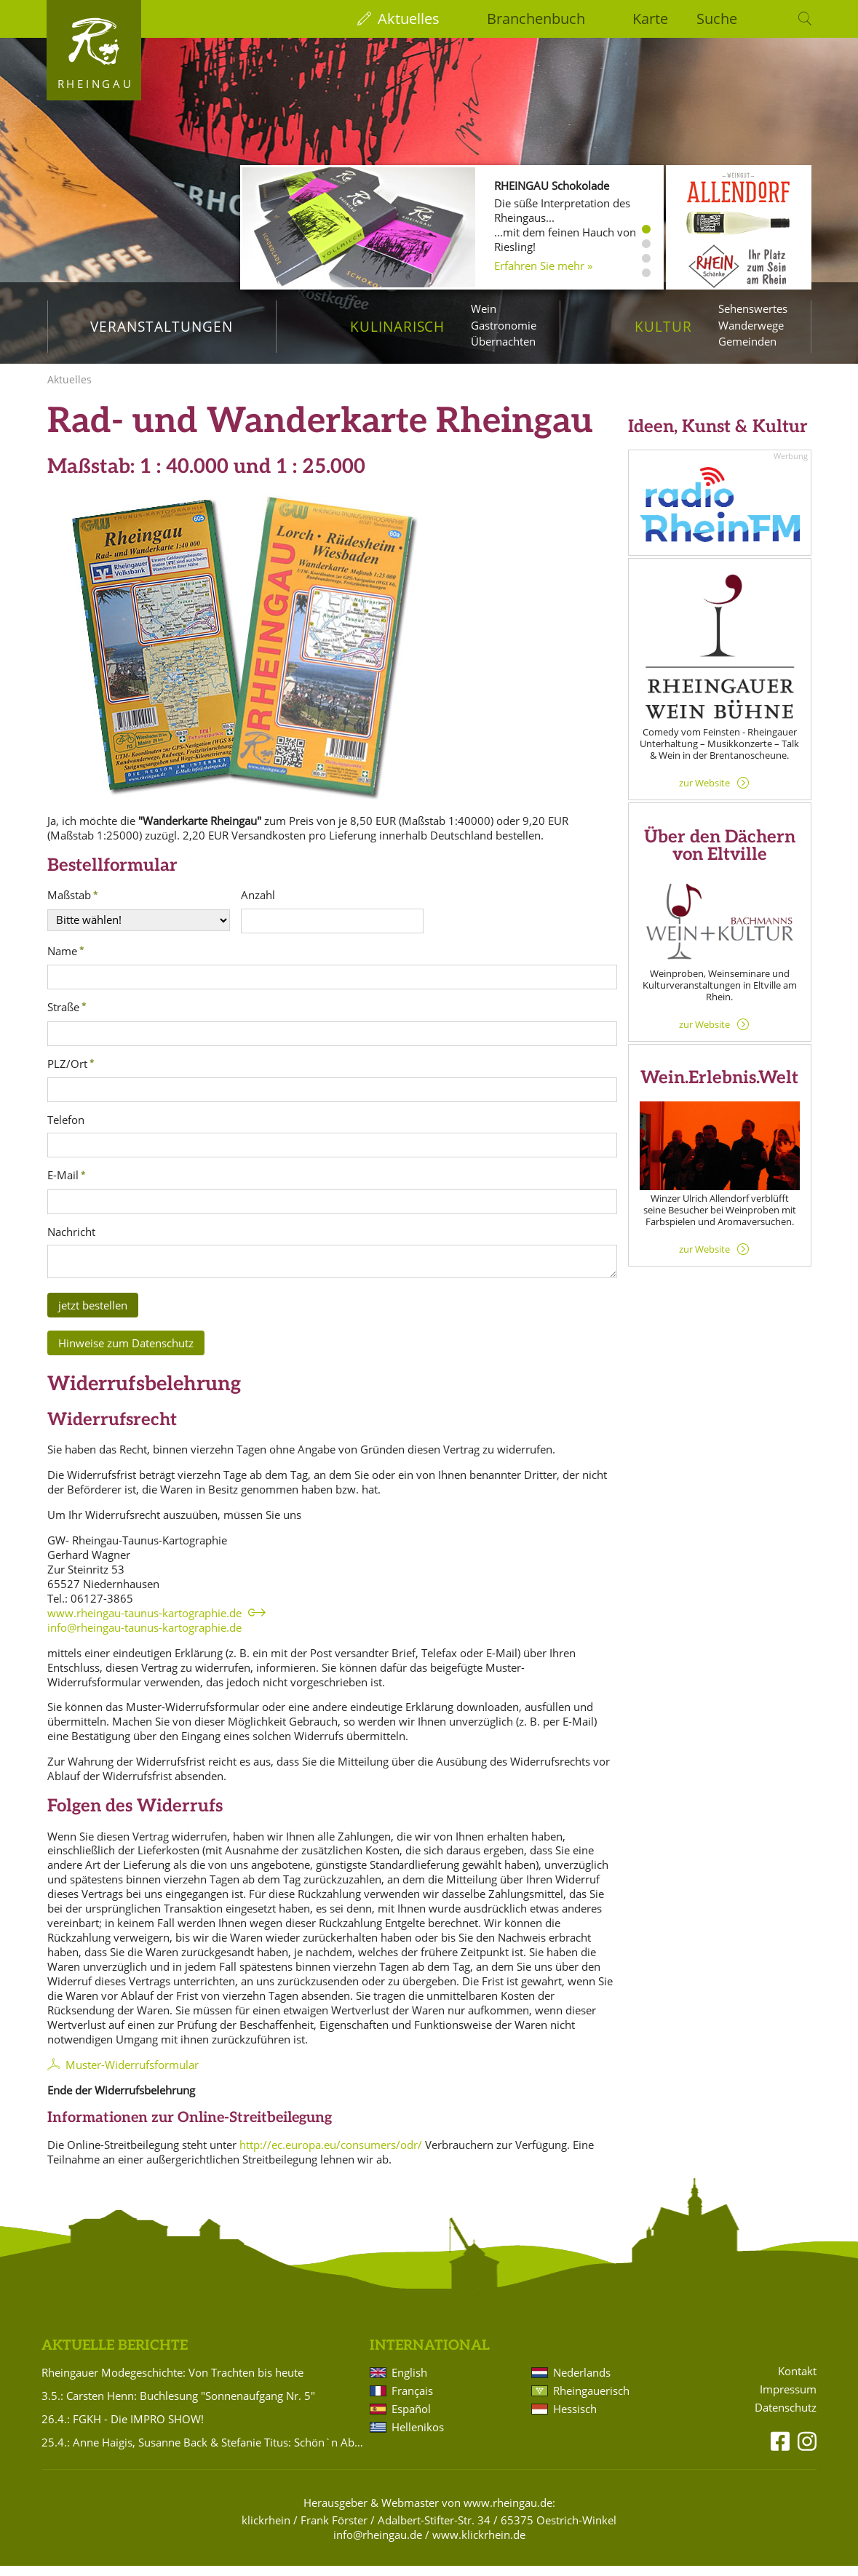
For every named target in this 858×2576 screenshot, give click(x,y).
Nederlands (582, 2382)
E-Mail (63, 1186)
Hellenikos (418, 2437)
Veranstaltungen (161, 326)
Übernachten (503, 341)
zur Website (704, 793)
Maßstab (69, 905)
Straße (63, 1017)
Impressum (788, 2399)
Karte (650, 18)
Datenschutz (786, 2418)
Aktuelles (409, 18)
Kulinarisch (397, 326)
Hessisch (575, 2419)
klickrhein (266, 2530)
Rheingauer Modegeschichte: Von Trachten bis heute (172, 2382)
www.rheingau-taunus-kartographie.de (144, 1623)
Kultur (663, 326)
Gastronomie (503, 325)
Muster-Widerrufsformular (132, 2074)
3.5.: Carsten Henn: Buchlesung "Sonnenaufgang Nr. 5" (178, 2405)
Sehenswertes (752, 308)
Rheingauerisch (591, 2400)
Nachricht (71, 1242)
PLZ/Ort (67, 1074)
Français (412, 2400)
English (409, 2382)
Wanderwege (751, 325)
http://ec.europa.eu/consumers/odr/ (330, 2155)
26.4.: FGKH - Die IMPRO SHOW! (122, 2429)
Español (411, 2419)
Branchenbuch (536, 18)
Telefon (65, 1130)
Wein (483, 308)
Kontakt (797, 2381)
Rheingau (95, 83)
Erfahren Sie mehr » (543, 265)
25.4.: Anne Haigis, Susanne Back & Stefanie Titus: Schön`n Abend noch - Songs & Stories (203, 2452)
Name (62, 961)
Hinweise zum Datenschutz (126, 1353)
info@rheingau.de (377, 2544)
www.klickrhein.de (478, 2544)
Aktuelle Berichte (114, 2356)
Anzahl (258, 905)
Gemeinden (747, 341)
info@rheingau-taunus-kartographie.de (144, 1637)
